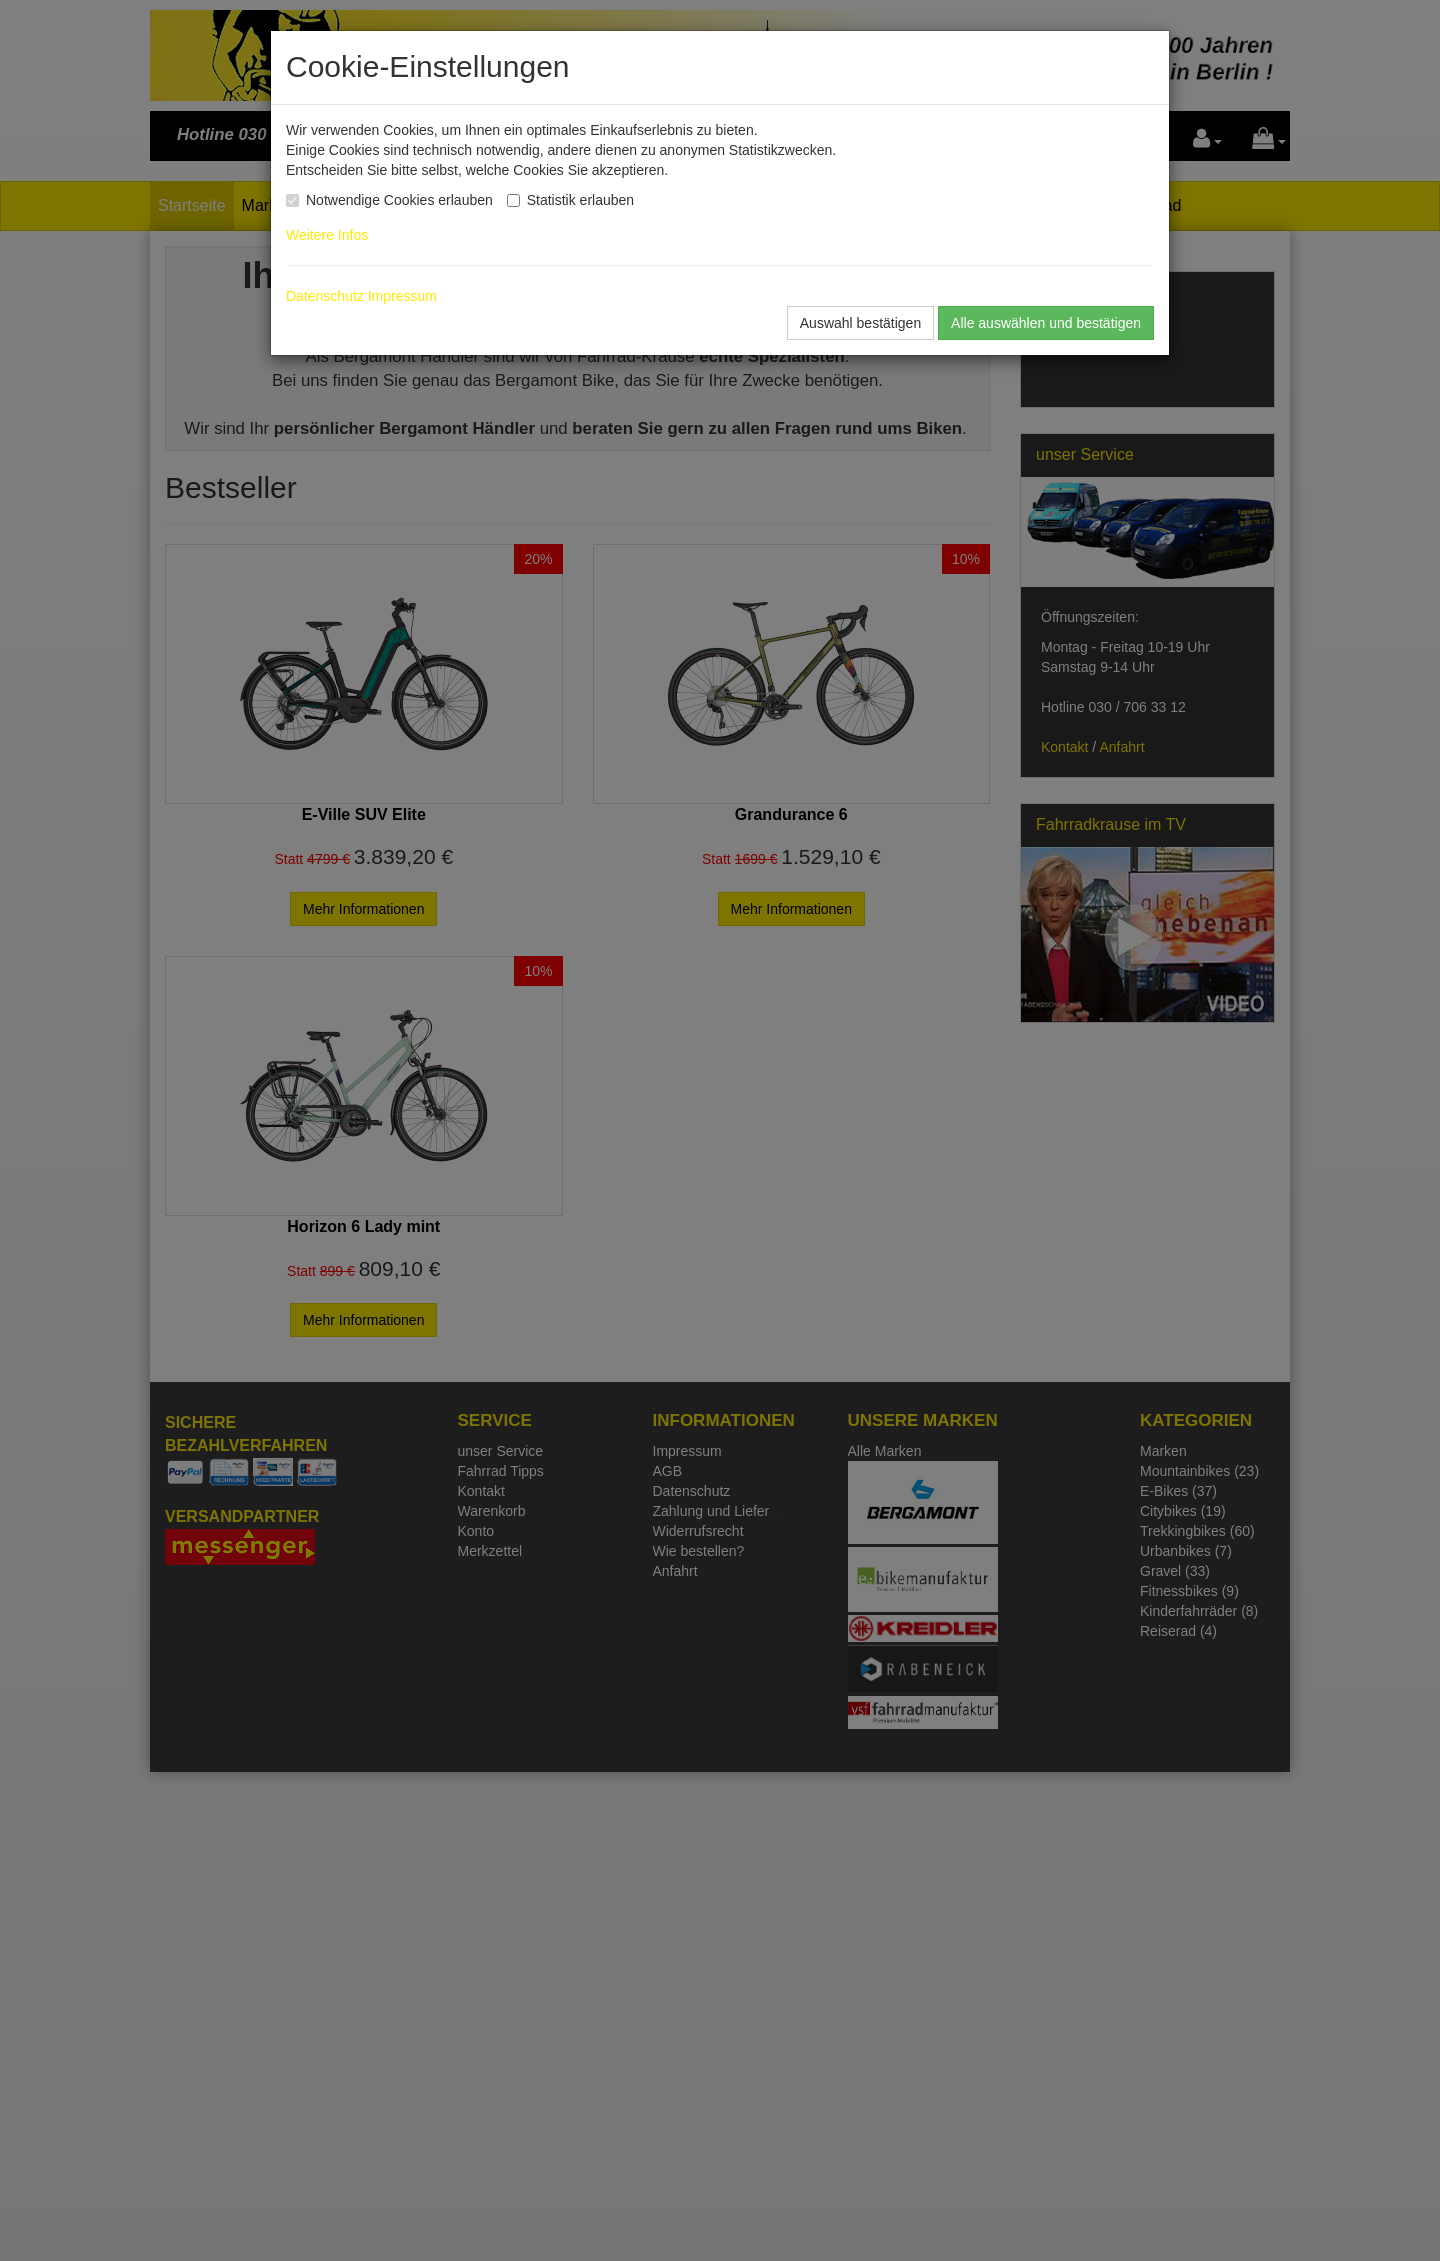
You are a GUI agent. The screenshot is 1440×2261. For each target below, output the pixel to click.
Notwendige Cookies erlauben (399, 200)
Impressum (402, 296)
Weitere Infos (331, 235)
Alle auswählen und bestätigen (1046, 323)
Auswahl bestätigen (860, 323)
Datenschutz (325, 296)
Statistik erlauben (580, 200)
